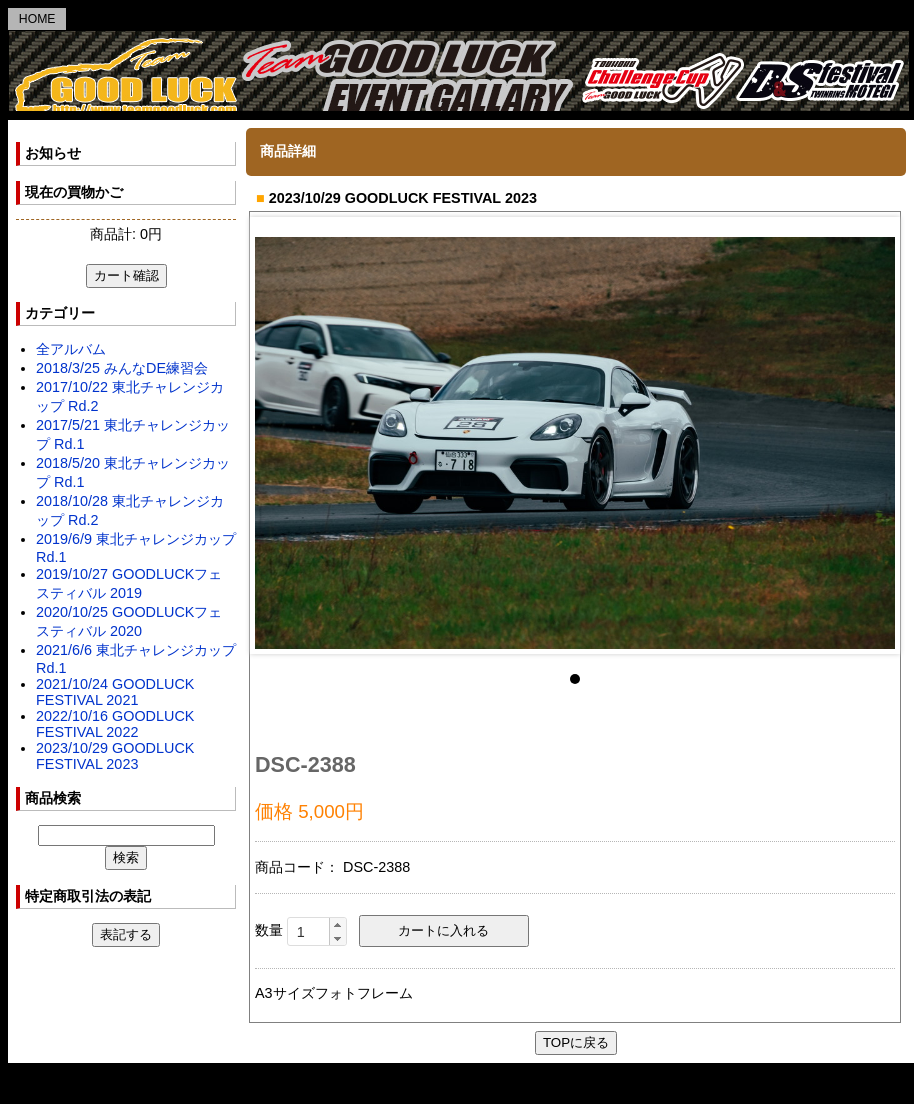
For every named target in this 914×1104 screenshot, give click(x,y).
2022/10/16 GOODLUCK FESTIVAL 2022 (115, 724)
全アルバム (71, 349)
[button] (337, 925)
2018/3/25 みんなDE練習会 (122, 368)
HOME (37, 19)
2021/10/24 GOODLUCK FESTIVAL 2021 (115, 692)
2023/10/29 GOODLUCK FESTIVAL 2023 (115, 756)
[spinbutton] (317, 932)
